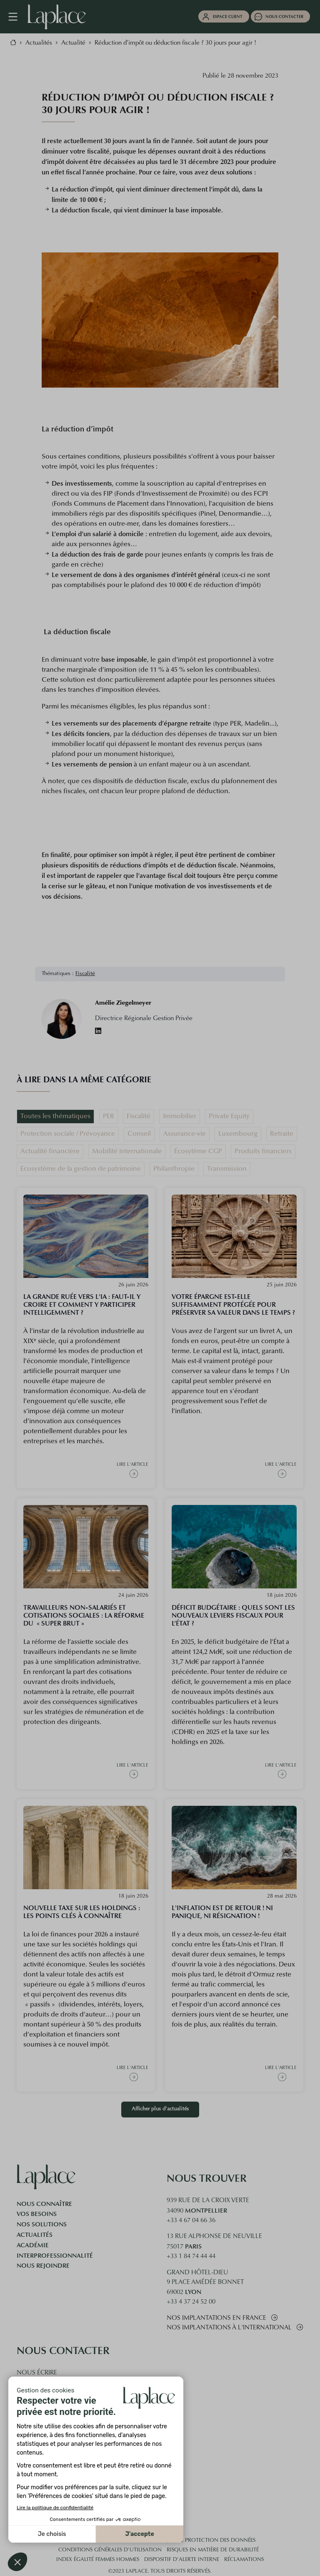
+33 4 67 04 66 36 (191, 2221)
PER (108, 1116)
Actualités (34, 2234)
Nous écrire (37, 2373)
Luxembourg (238, 1134)
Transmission (227, 1169)
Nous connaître (44, 2204)
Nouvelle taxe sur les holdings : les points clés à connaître (81, 1912)
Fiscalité (85, 973)
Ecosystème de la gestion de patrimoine (80, 1169)
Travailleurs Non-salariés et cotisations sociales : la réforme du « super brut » (83, 1615)
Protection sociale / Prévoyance (67, 1134)
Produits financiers (263, 1151)
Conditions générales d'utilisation (110, 2550)
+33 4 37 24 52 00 (191, 2302)
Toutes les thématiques (55, 1116)
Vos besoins (37, 2214)
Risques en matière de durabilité (213, 2550)
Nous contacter (284, 16)
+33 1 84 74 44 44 (191, 2256)
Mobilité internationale (127, 1151)
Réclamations (244, 2559)
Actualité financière (50, 1151)
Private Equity (229, 1116)
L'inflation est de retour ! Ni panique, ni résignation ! (222, 1912)
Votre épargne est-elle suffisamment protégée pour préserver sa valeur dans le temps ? (233, 1304)
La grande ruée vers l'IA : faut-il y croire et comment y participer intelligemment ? (81, 1304)
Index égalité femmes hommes (97, 2559)
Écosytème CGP (198, 1151)
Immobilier (179, 1116)
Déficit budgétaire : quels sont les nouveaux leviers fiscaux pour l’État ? (233, 1615)
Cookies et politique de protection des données (185, 2540)
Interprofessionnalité (55, 2255)
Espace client (227, 16)
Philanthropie (174, 1169)
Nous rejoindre (43, 2265)
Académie (33, 2245)
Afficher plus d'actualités (160, 2109)
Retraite (281, 1134)
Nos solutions (42, 2224)
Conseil (139, 1134)
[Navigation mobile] (17, 16)
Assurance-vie (184, 1134)
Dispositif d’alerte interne (181, 2559)
